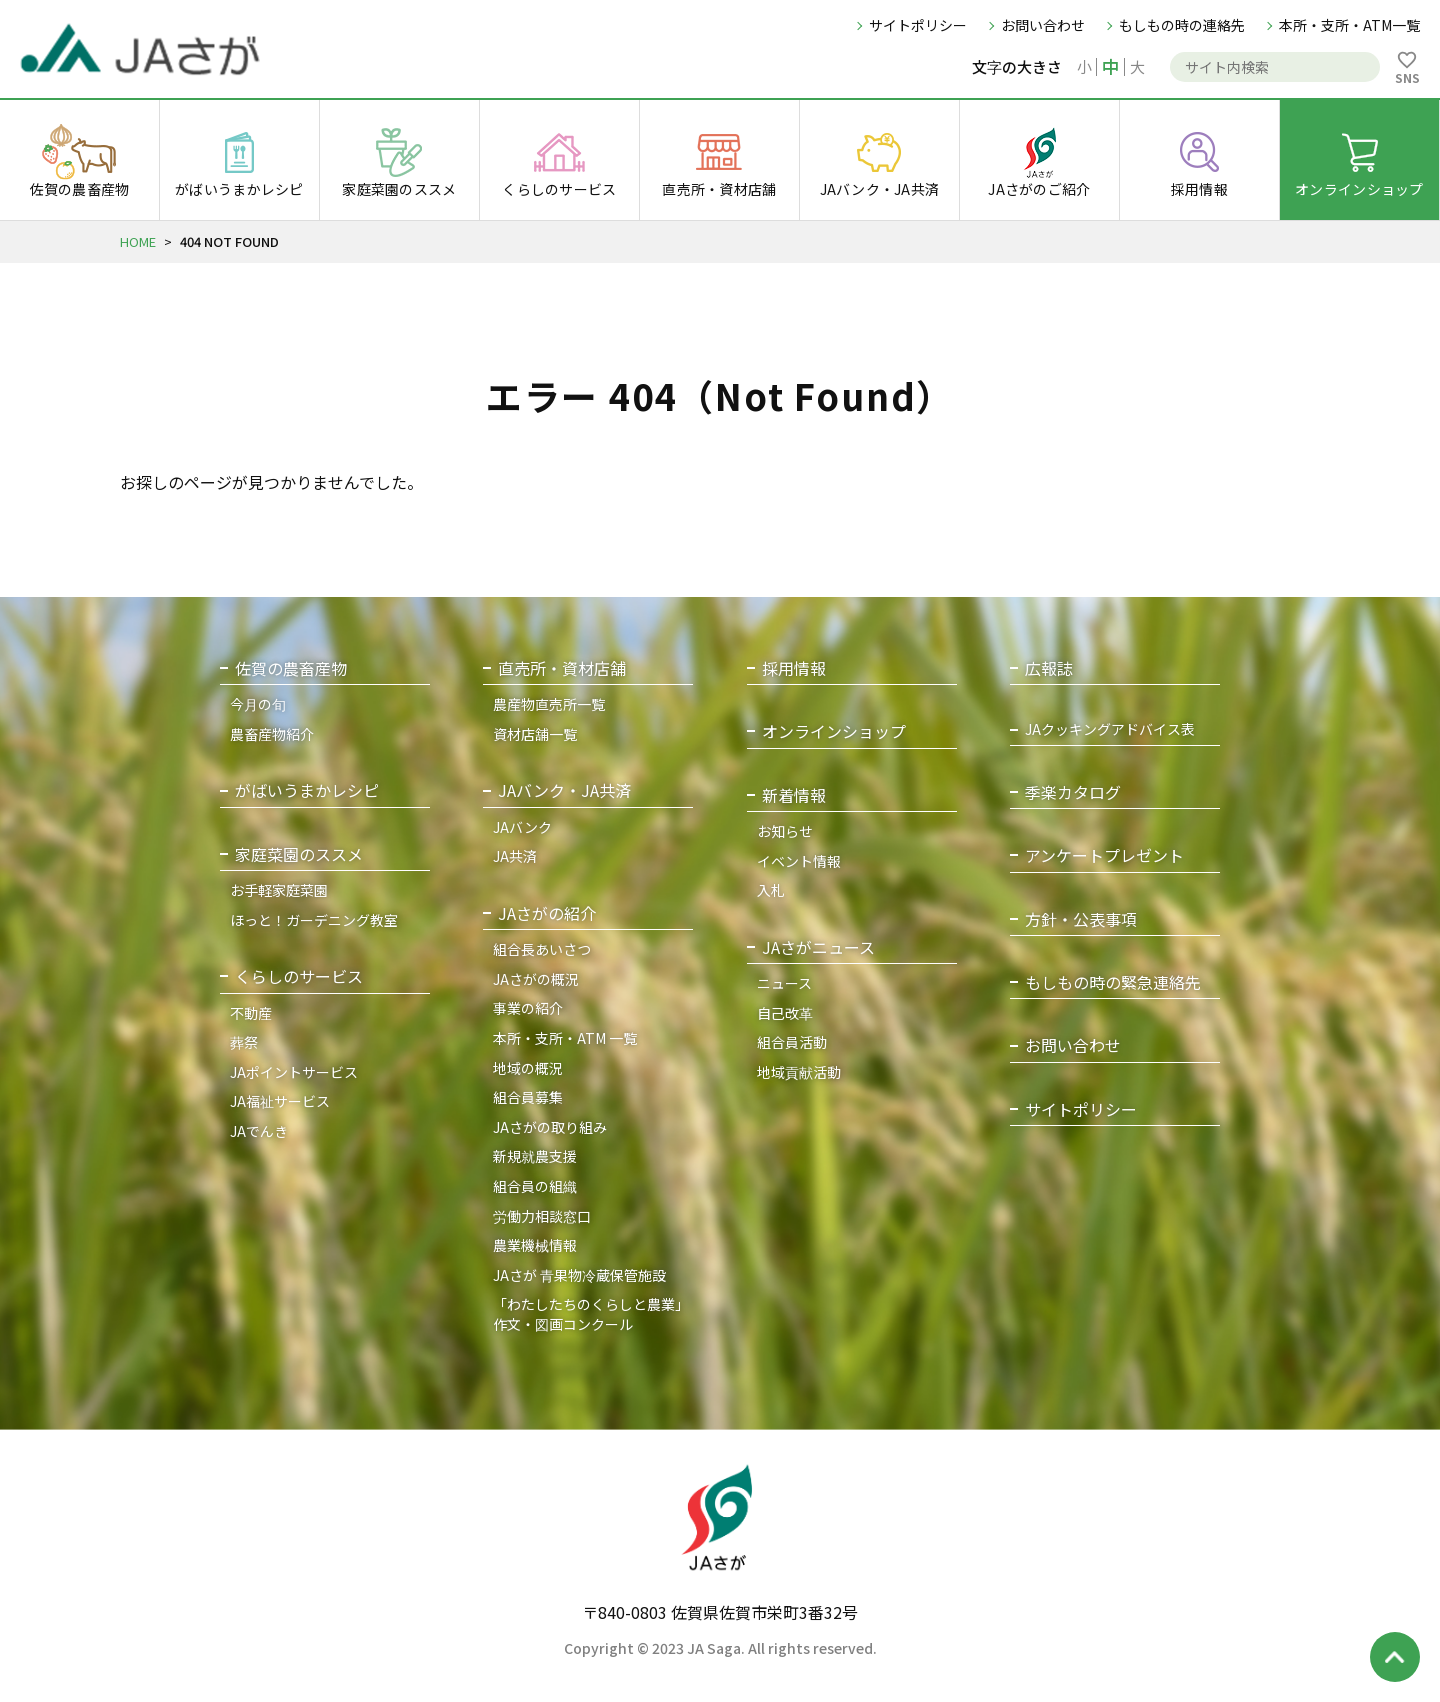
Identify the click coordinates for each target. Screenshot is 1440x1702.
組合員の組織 (535, 1186)
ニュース (784, 983)
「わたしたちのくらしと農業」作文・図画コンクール (591, 1314)
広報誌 (1049, 668)
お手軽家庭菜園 (279, 890)
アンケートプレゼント (1104, 855)
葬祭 (244, 1042)
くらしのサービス (299, 976)
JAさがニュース (818, 947)
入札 (771, 890)
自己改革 (785, 1013)
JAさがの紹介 (547, 913)
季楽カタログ (1073, 792)
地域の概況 (528, 1068)
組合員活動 (792, 1042)
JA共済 (515, 856)
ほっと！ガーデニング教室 (314, 920)
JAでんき (259, 1131)
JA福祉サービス (280, 1102)
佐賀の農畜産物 (291, 668)
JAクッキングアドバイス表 (1110, 729)
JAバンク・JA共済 (564, 790)
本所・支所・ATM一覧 (1349, 25)
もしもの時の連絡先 (1182, 25)
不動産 (251, 1013)
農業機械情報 (535, 1245)
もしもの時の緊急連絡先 (1113, 982)
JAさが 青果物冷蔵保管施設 (579, 1275)
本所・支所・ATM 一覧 (565, 1038)
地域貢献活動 (799, 1072)
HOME (138, 241)
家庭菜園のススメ (299, 854)
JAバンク (522, 827)
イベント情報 (799, 861)
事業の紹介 (528, 1009)
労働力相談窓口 (542, 1216)
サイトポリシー (918, 25)
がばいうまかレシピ (307, 790)
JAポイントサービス (294, 1072)
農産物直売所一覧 (549, 704)
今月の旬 (258, 704)
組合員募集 (528, 1097)
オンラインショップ (834, 731)
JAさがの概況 (536, 979)
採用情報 (794, 668)
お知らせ (785, 831)
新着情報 (794, 795)
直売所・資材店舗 (562, 668)
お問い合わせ (1043, 25)
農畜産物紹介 (272, 734)
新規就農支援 (535, 1156)
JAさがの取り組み (550, 1127)
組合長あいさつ (542, 949)
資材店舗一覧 (535, 734)
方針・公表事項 (1081, 919)
